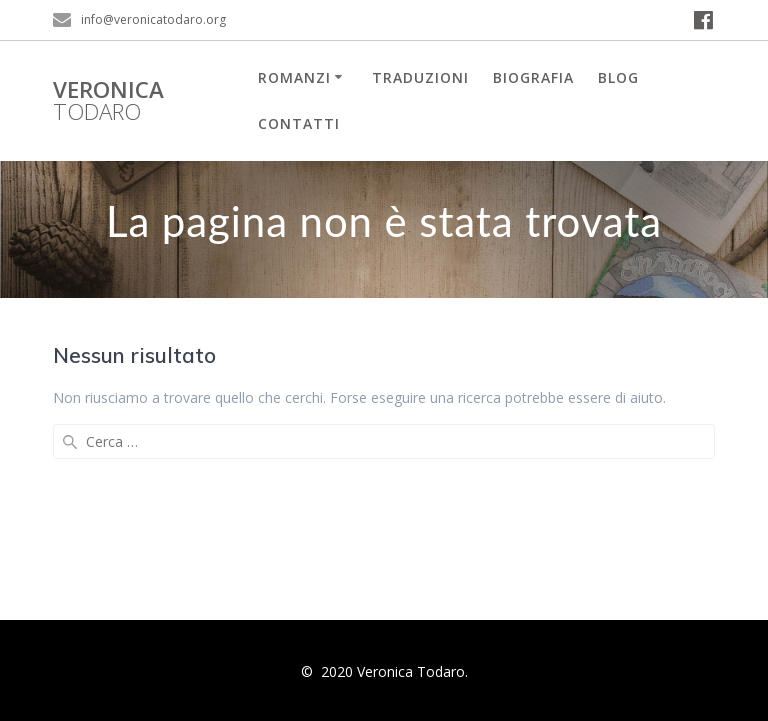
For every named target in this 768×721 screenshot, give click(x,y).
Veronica (108, 101)
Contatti (299, 123)
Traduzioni (420, 77)
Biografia (533, 77)
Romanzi (294, 77)
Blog (618, 77)
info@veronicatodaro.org (153, 19)
